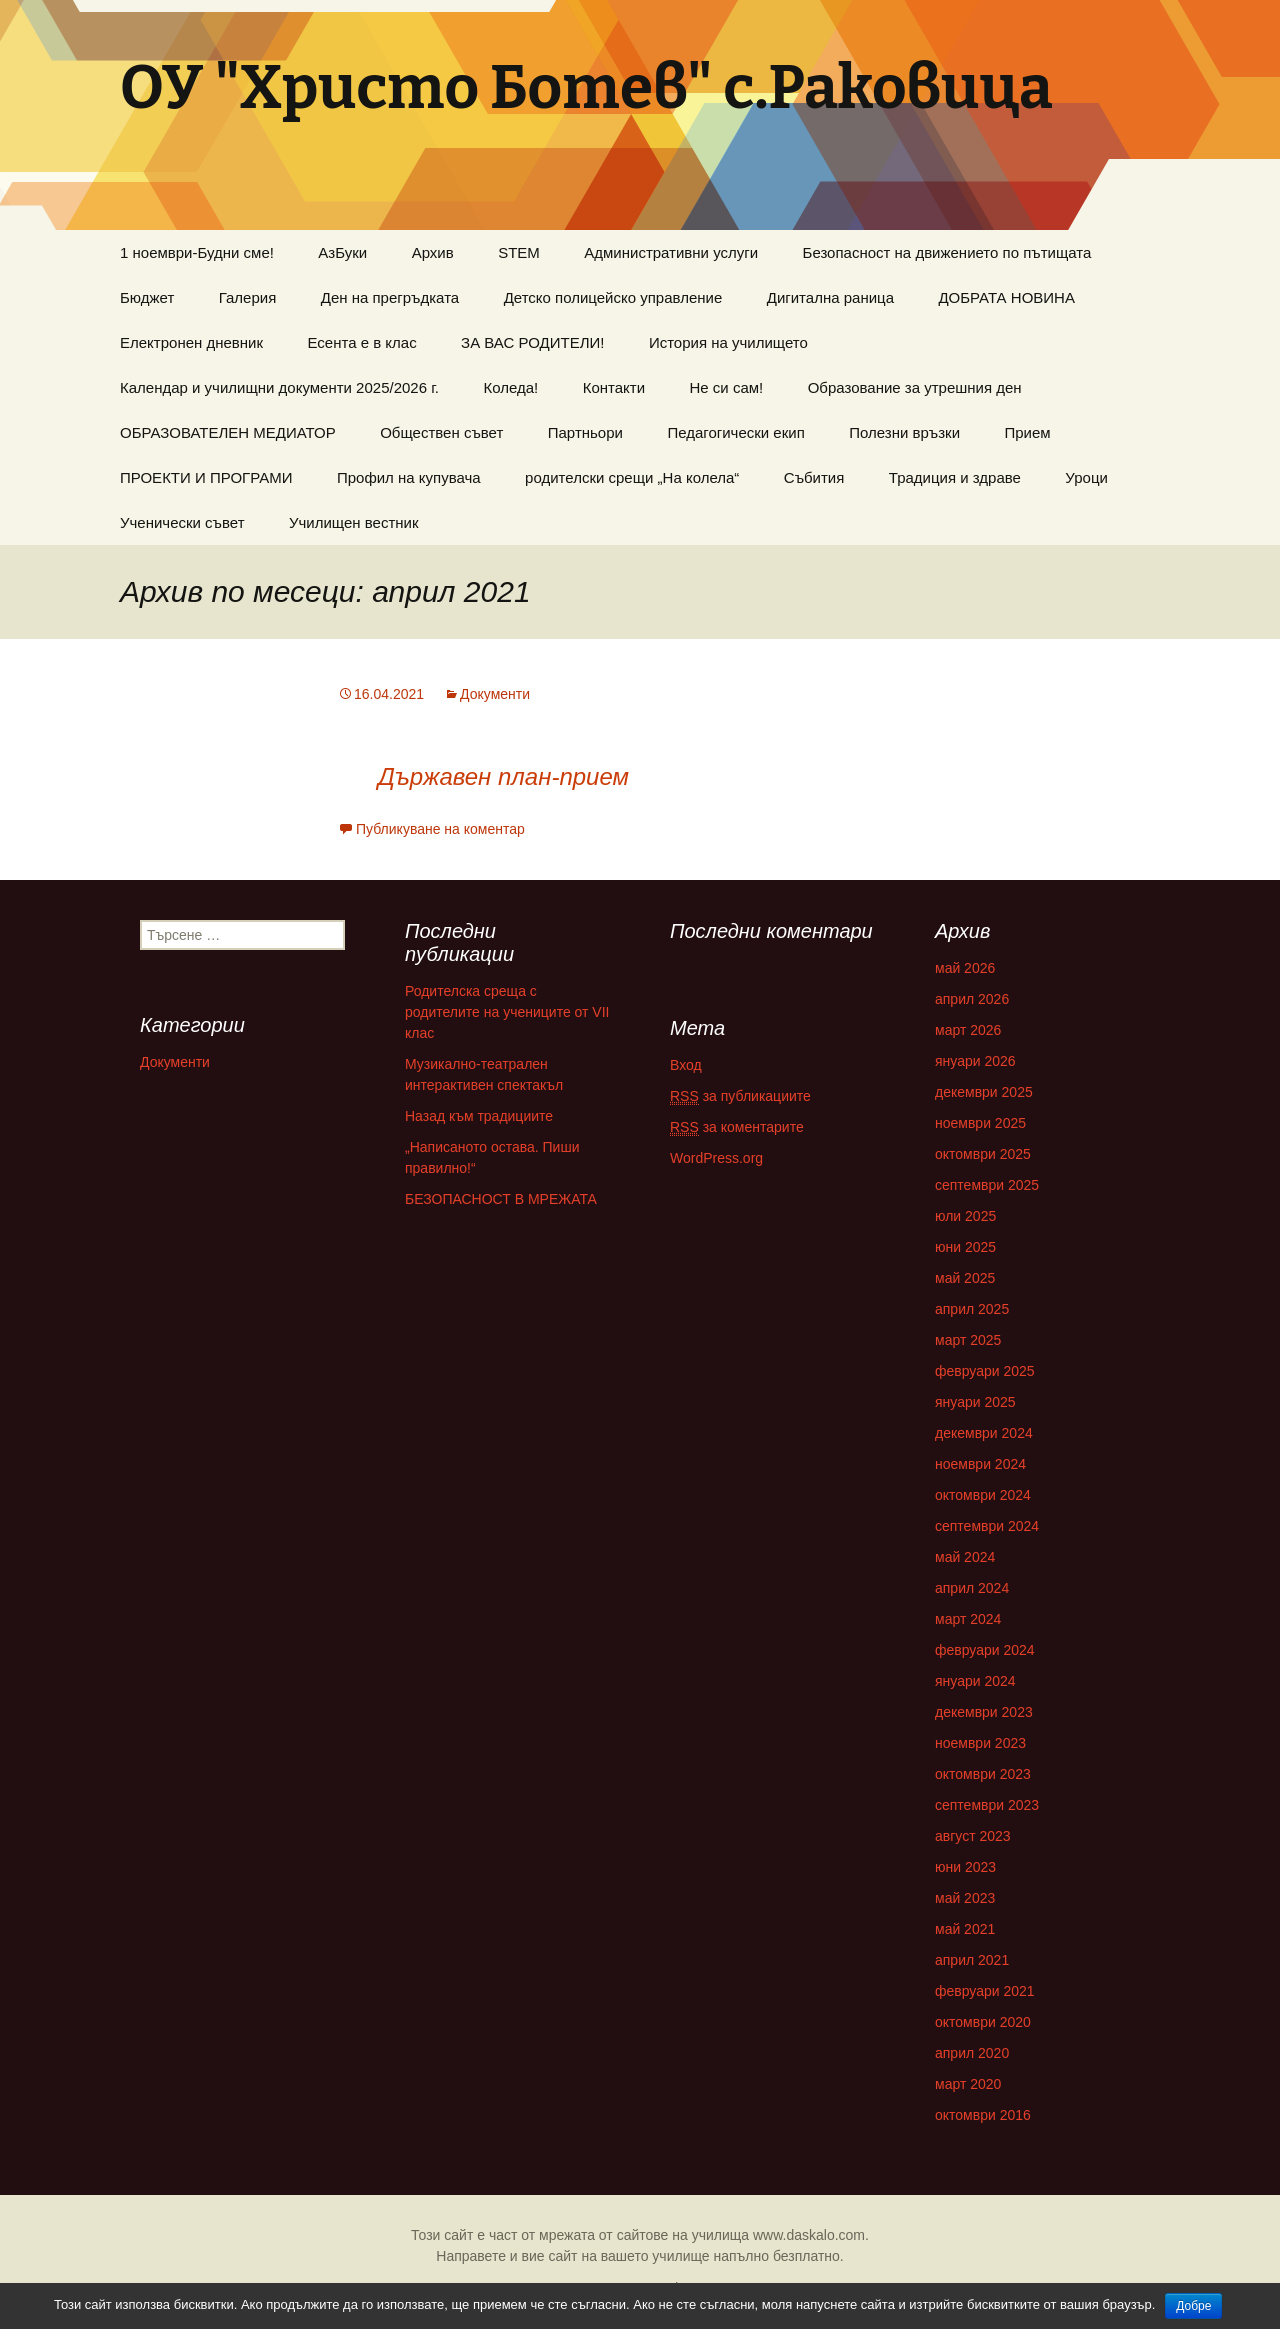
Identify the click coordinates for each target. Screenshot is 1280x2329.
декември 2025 (984, 1092)
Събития (814, 477)
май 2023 (965, 1898)
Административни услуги (671, 252)
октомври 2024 (983, 1495)
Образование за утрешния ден (915, 387)
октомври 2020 (983, 2022)
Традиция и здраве (955, 477)
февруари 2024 (985, 1650)
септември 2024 (987, 1526)
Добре (1193, 2306)
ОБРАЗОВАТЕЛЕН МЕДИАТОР (228, 432)
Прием (1027, 432)
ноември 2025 (980, 1123)
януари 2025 (975, 1402)
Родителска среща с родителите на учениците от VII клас (507, 1012)
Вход (686, 1065)
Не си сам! (727, 387)
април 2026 (972, 999)
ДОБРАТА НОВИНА (1006, 297)
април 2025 (972, 1309)
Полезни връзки (904, 432)
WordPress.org (716, 1158)
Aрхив (433, 252)
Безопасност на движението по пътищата (947, 252)
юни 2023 (965, 1867)
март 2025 (968, 1340)
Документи (495, 694)
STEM (519, 252)
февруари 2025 (985, 1371)
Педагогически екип (735, 432)
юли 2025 (965, 1216)
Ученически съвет (182, 522)
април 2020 (972, 2053)
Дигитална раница (830, 297)
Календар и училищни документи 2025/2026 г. (279, 387)
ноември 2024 (980, 1464)
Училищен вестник (354, 522)
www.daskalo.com (809, 2235)
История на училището (728, 342)
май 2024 (965, 1557)
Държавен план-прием (503, 776)
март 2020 (968, 2084)
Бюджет (147, 297)
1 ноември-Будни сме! (197, 252)
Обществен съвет (441, 432)
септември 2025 (987, 1185)
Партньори (585, 432)
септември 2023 (987, 1805)
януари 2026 (975, 1061)
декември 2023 (984, 1712)
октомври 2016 (983, 2115)
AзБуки (342, 252)
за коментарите (737, 1127)
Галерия (248, 297)
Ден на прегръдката (390, 297)
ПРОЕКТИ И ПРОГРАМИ (206, 477)
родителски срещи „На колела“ (632, 477)
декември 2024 (984, 1433)
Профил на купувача (409, 477)
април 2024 (972, 1588)
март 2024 (968, 1619)
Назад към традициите (479, 1116)
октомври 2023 (983, 1774)
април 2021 (972, 1960)
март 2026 (968, 1030)
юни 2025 (965, 1247)
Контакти (614, 387)
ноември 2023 (980, 1743)
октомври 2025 (983, 1154)
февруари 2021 (985, 1991)
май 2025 (965, 1278)
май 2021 (965, 1929)
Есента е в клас (362, 342)
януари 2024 (975, 1681)
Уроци (1086, 477)
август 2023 (973, 1836)
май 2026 (965, 968)
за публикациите (740, 1096)
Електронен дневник (191, 342)
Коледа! (510, 387)
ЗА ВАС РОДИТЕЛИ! (532, 342)
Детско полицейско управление (613, 297)
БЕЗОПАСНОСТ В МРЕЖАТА (501, 1199)
